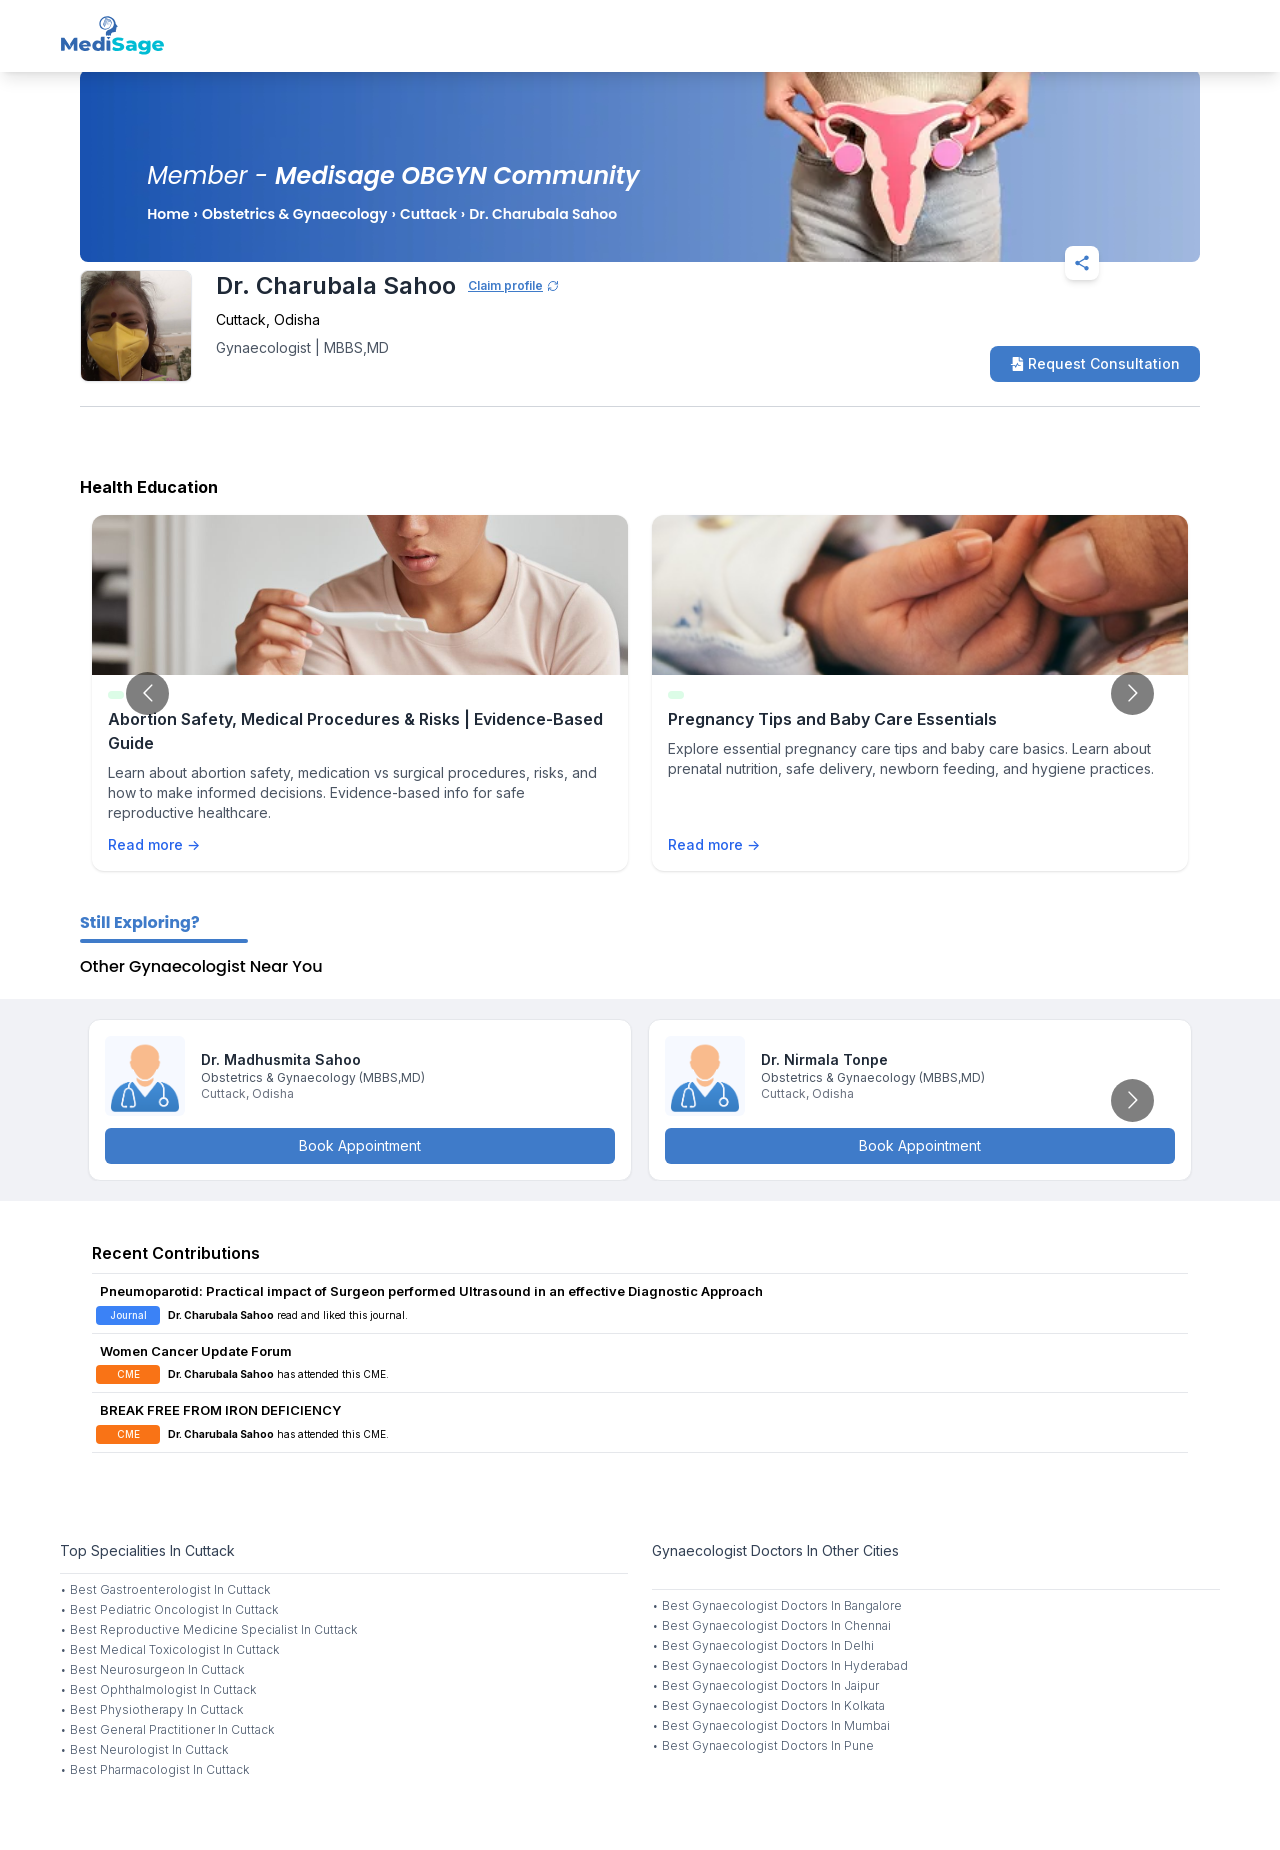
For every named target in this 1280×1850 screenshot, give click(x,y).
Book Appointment (360, 1145)
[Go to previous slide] (147, 693)
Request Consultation (1095, 363)
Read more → (154, 844)
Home (168, 214)
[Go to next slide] (1132, 693)
